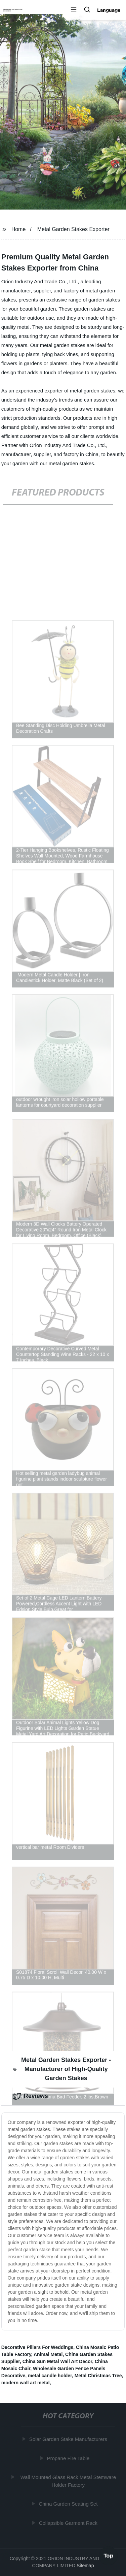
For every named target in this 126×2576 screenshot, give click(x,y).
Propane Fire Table (68, 2458)
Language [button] (109, 10)
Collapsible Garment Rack (68, 2523)
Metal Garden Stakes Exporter (73, 229)
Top (108, 2555)
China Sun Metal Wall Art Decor (57, 2361)
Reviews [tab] (30, 2096)
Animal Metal (48, 2354)
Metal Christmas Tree (98, 2375)
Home (18, 229)
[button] (74, 10)
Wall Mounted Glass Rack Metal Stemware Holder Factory (68, 2481)
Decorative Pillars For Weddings (37, 2347)
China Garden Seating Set (68, 2504)
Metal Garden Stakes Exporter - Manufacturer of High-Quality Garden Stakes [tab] (62, 2069)
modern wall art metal (25, 2382)
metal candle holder (50, 2375)
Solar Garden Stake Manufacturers (69, 2439)
